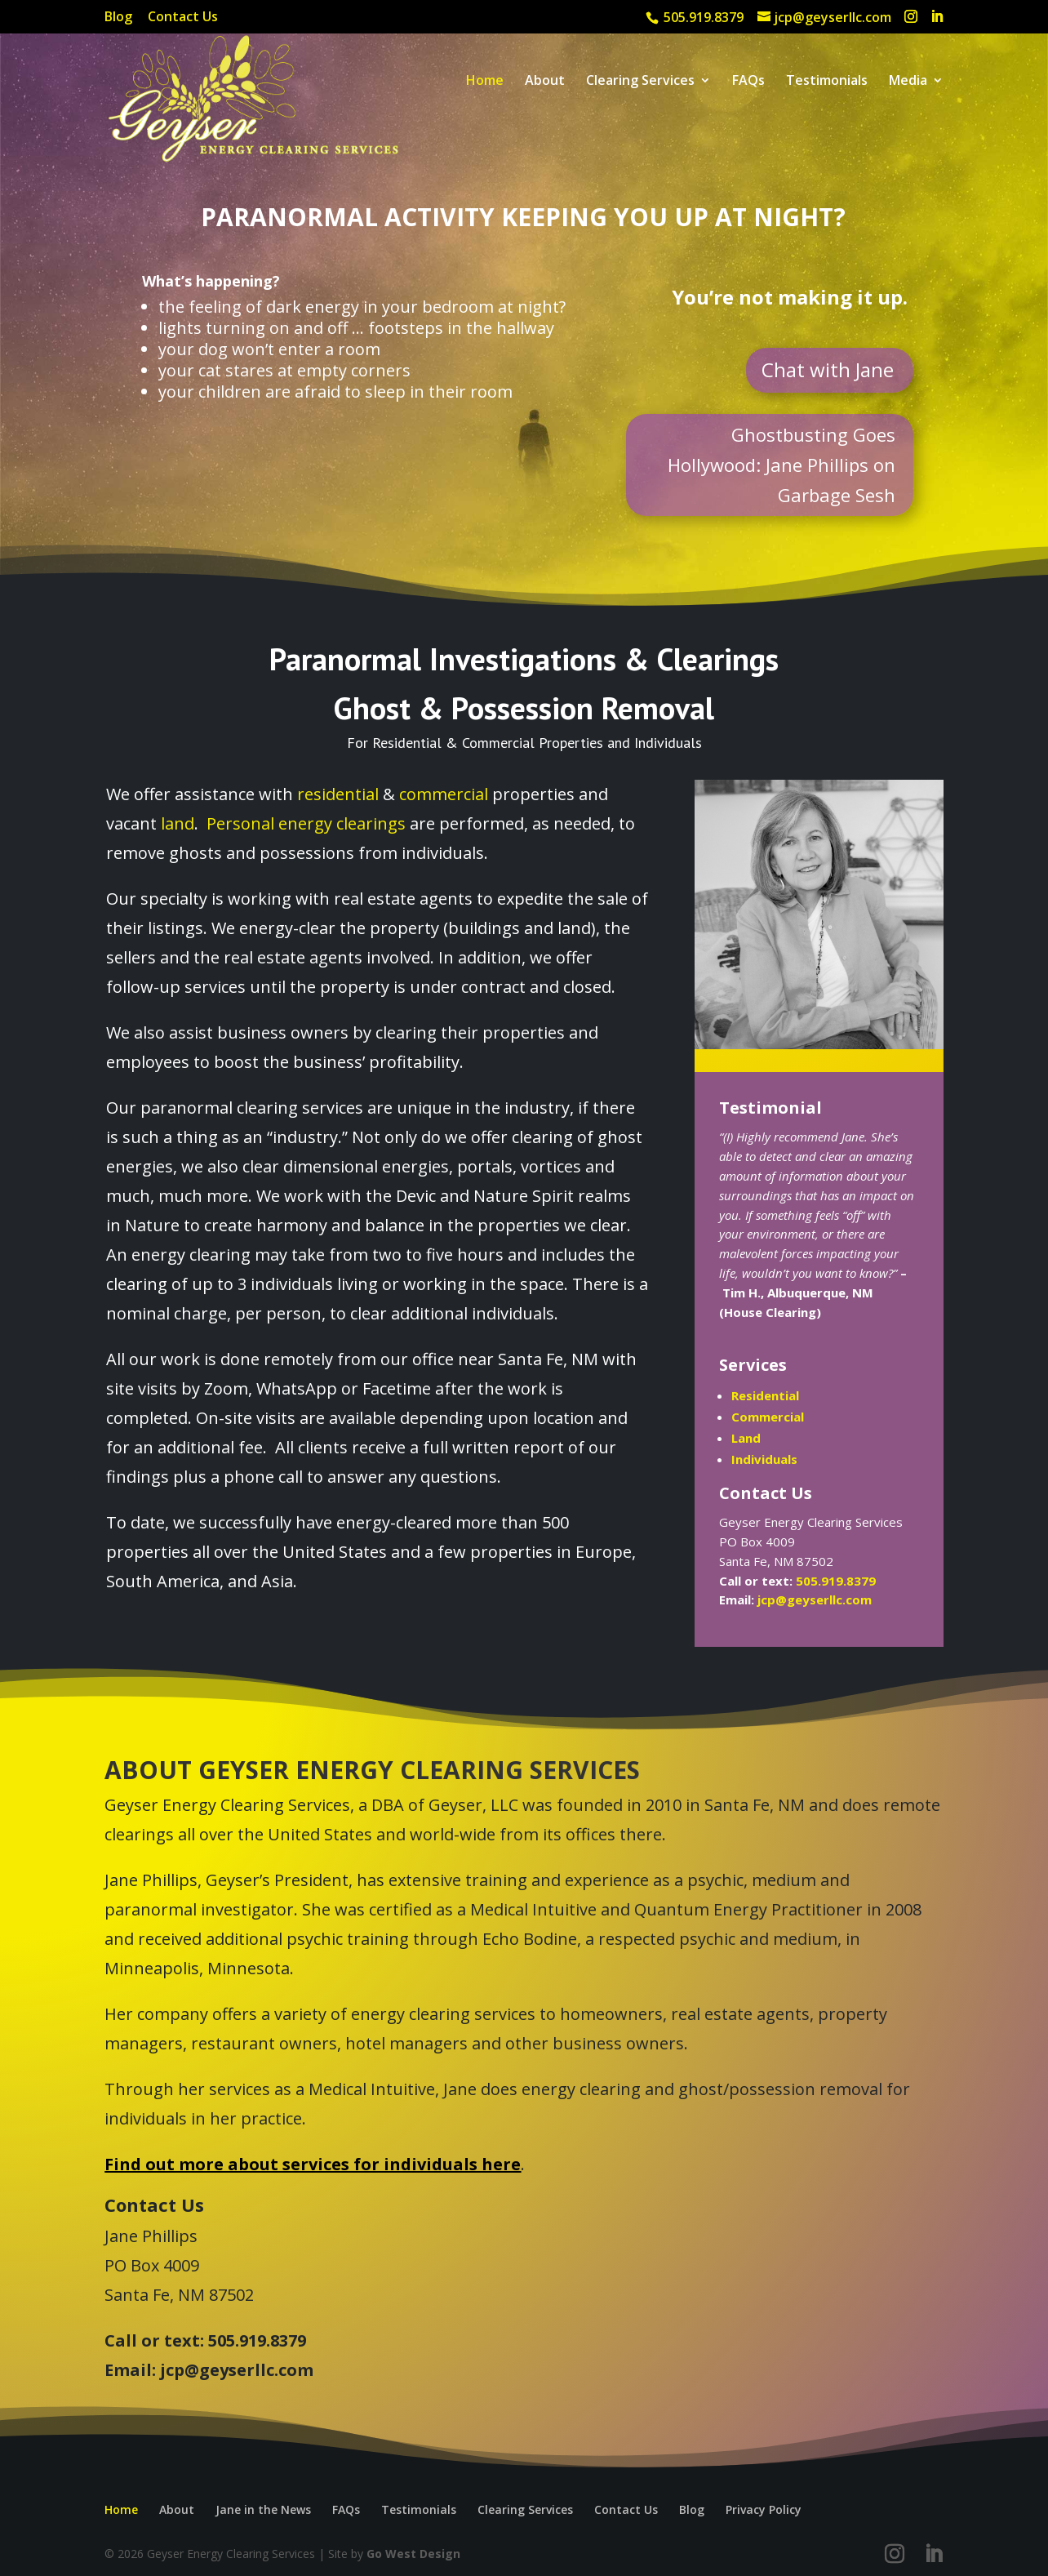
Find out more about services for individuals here (312, 2164)
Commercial (767, 1416)
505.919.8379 (836, 1581)
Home (485, 81)
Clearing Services (640, 81)
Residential (765, 1395)
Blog (118, 17)
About (545, 81)
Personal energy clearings (306, 823)
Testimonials (827, 81)
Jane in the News (263, 2509)
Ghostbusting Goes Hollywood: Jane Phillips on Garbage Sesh (781, 465)
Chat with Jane (828, 369)
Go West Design (413, 2553)
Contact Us (183, 17)
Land (746, 1438)
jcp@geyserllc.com (814, 1599)
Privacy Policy (764, 2509)
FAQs (748, 81)
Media (908, 81)
